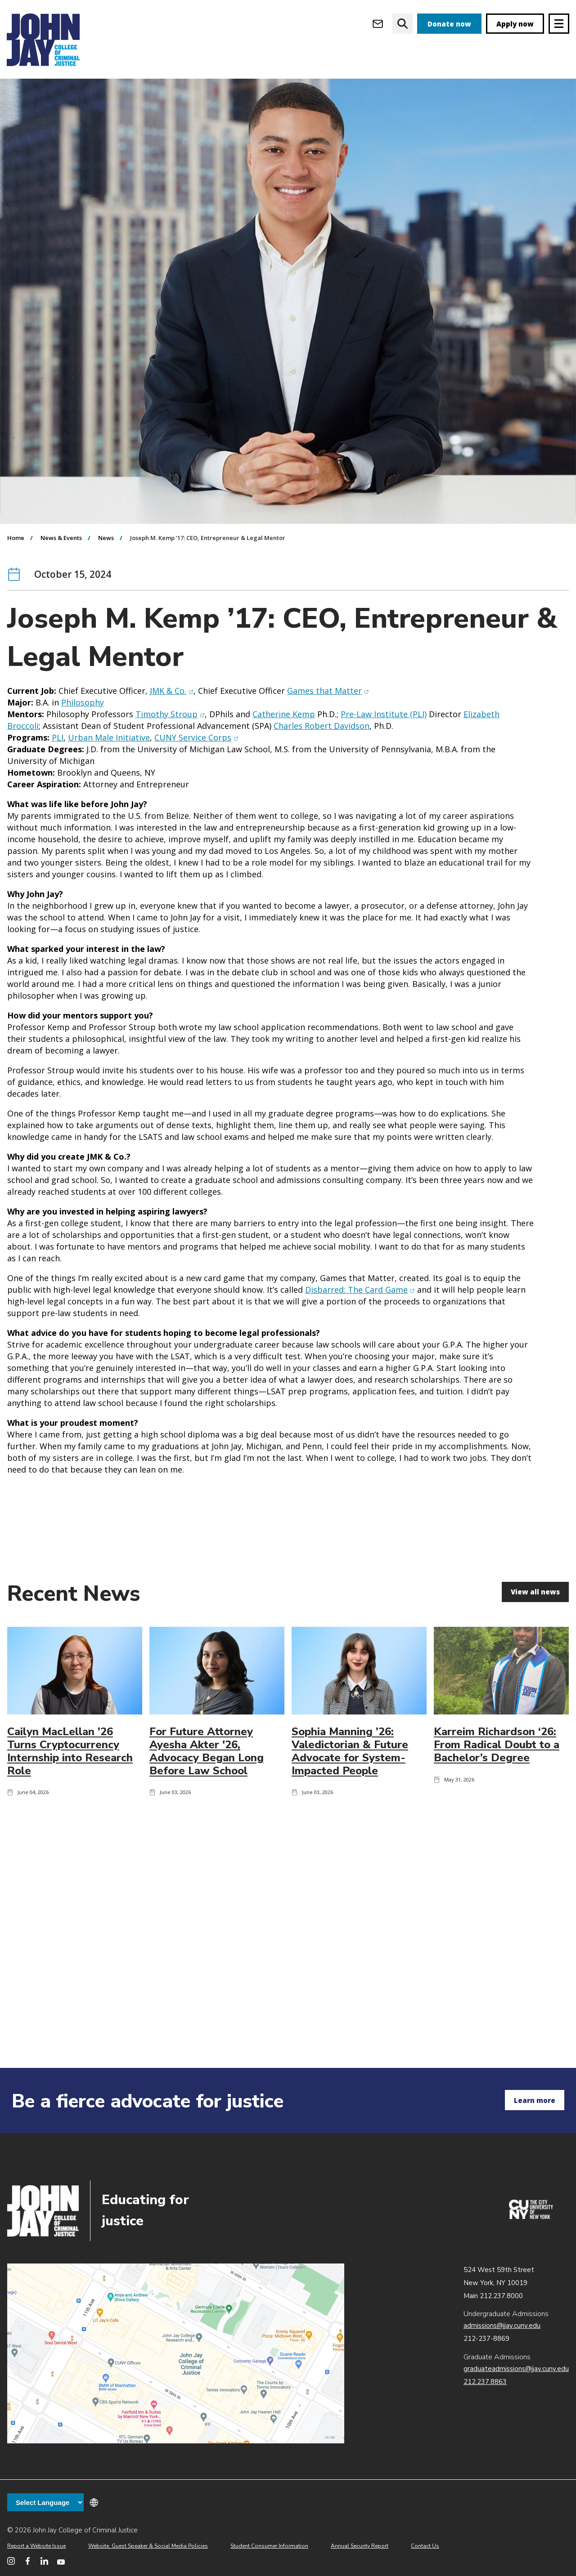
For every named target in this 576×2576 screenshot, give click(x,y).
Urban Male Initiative (109, 789)
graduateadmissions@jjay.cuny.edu (516, 2368)
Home (15, 589)
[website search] (402, 23)
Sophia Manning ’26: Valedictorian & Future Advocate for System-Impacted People (350, 1802)
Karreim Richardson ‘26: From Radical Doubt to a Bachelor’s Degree (496, 1796)
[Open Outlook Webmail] (378, 23)
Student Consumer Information (269, 2545)
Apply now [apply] (515, 23)
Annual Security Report (359, 2545)
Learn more (534, 2100)
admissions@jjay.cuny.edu (502, 2325)
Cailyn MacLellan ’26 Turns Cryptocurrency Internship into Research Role (70, 1802)
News (106, 589)
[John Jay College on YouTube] (61, 2561)
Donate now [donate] (449, 23)
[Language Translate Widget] (45, 2502)
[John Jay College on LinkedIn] (44, 2561)
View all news (535, 1643)
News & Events (61, 589)
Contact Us (425, 2545)
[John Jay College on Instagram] (11, 2561)
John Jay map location (175, 2353)
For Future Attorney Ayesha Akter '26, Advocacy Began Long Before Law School (206, 1802)
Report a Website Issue (36, 2545)
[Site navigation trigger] (559, 23)
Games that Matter (328, 742)
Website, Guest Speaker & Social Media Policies (148, 2545)
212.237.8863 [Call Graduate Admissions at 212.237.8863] (485, 2381)
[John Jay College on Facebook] (28, 2561)
